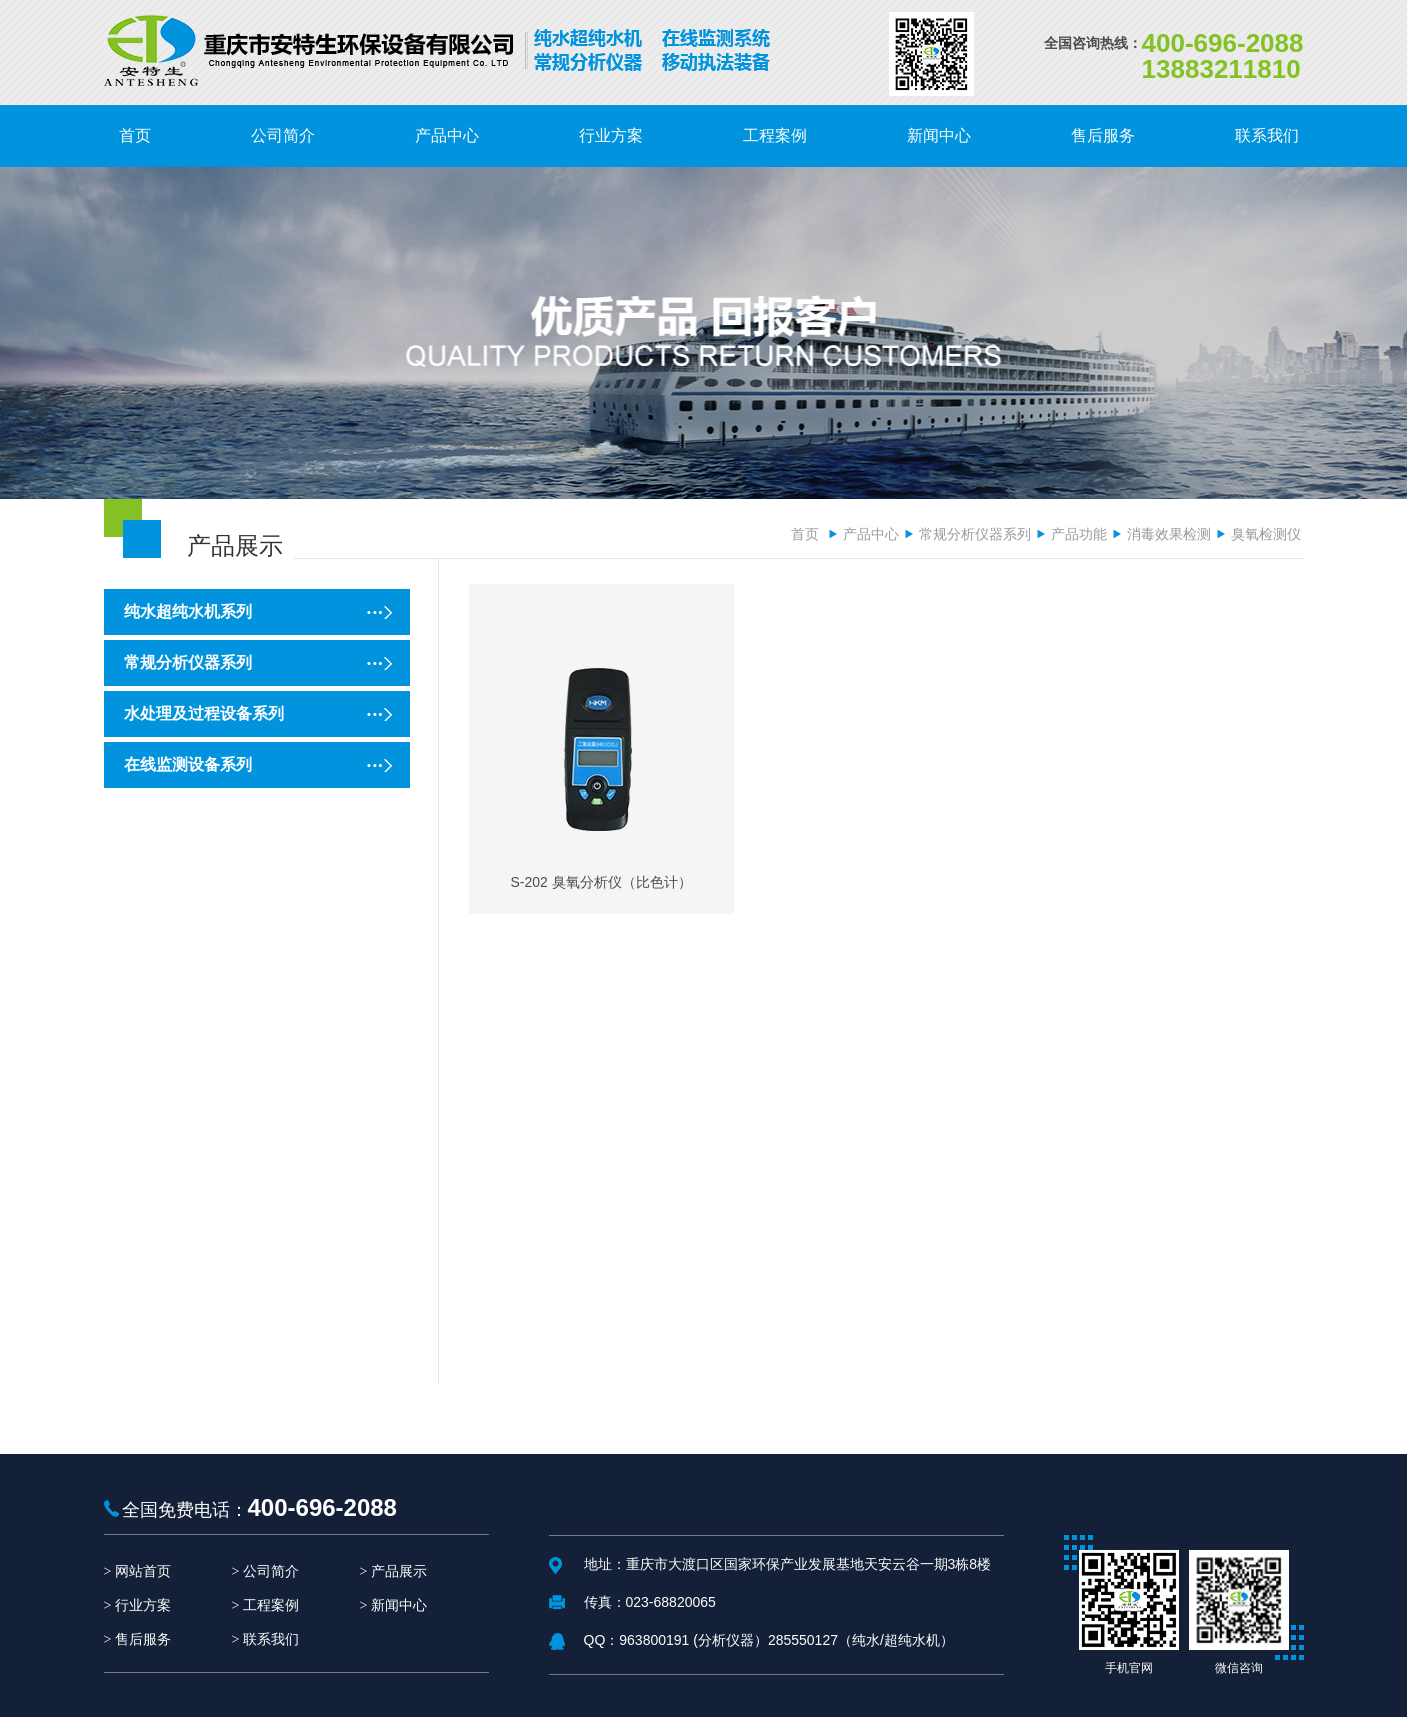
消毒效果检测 (1169, 534)
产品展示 (399, 1571)
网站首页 (143, 1571)
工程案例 (271, 1605)
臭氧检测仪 (1266, 534)
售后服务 (143, 1639)
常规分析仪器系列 (975, 534)
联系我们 (271, 1639)
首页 (805, 534)
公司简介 (271, 1571)
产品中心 (871, 534)
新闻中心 (399, 1605)
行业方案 (143, 1605)
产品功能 (1079, 534)
